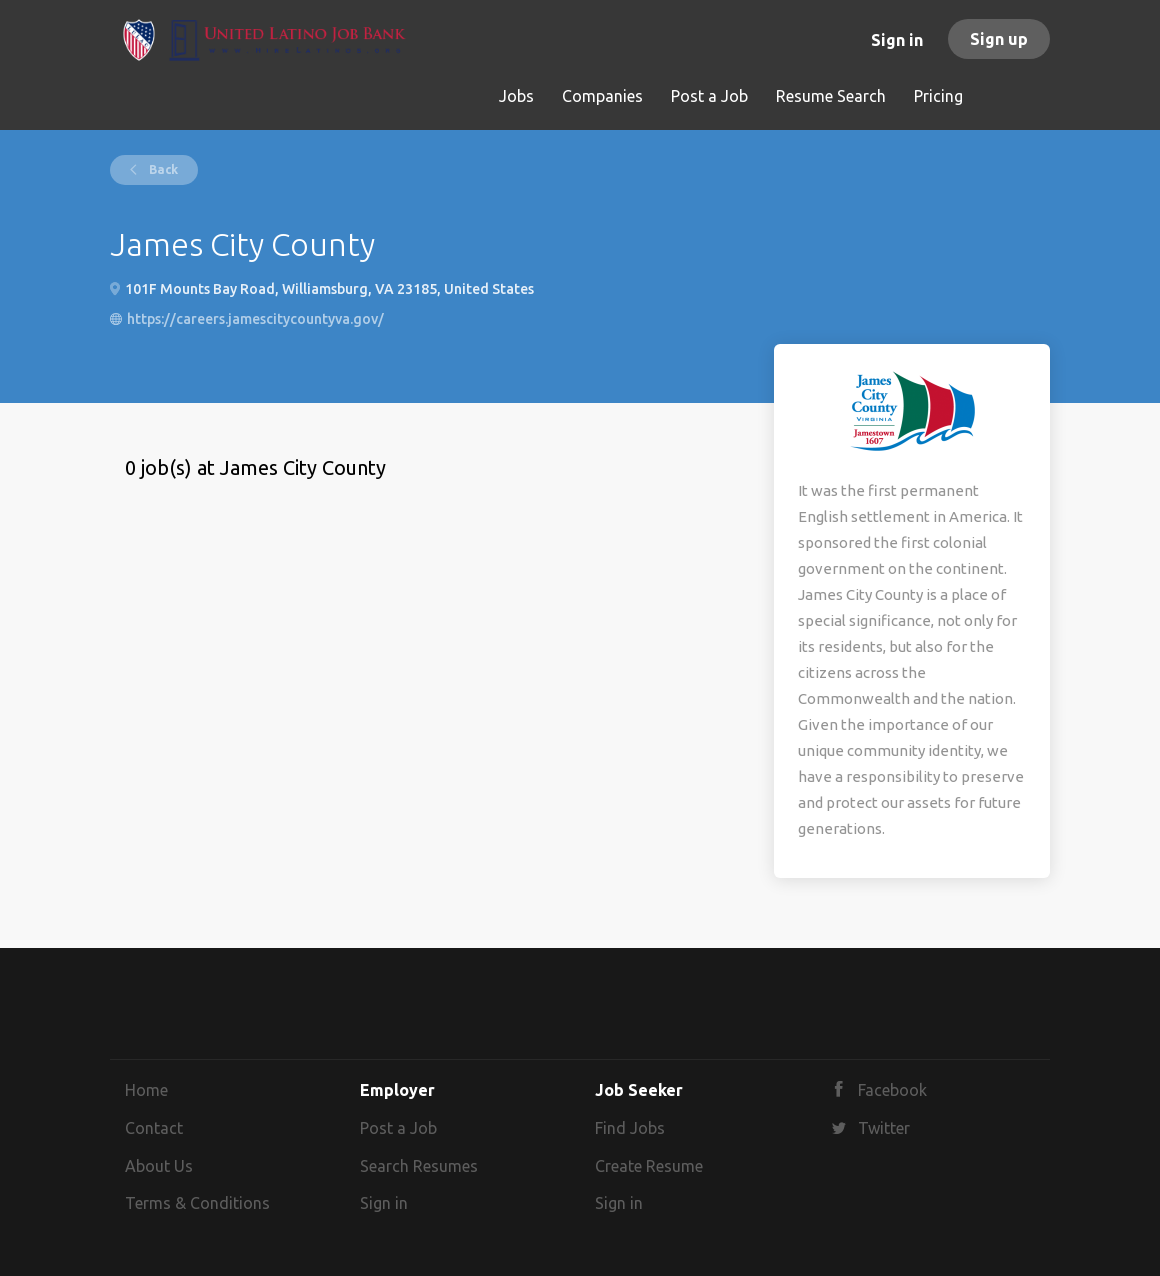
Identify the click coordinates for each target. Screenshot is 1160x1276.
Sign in (897, 40)
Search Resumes (419, 1166)
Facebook (892, 1090)
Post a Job (398, 1128)
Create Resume (649, 1166)
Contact (154, 1128)
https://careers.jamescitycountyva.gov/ (255, 319)
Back (162, 169)
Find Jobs (630, 1128)
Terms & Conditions (197, 1203)
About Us (159, 1166)
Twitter (884, 1128)
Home (146, 1090)
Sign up (999, 39)
